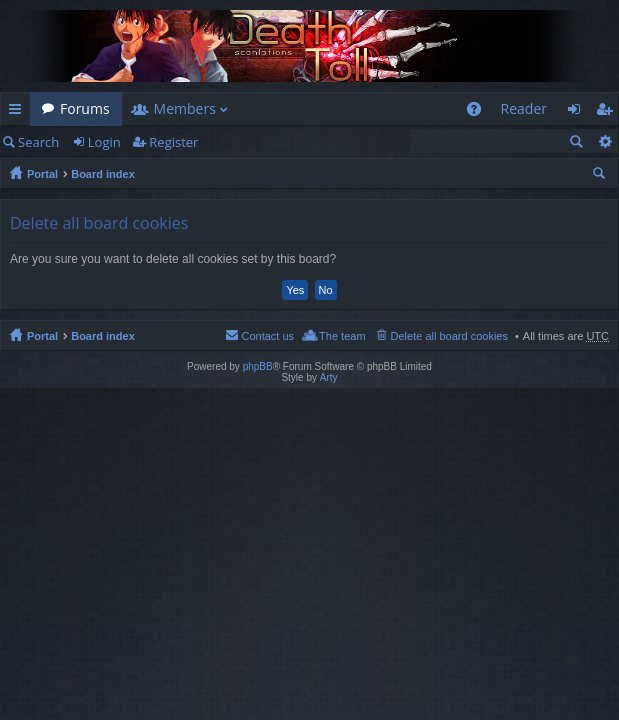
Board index (103, 174)
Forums (85, 108)
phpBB (258, 366)
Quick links (19, 112)
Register (173, 142)
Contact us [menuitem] (267, 336)
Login (104, 142)
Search (38, 142)
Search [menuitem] (601, 176)
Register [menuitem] (608, 112)
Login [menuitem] (579, 112)
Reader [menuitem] (524, 108)
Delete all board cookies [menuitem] (449, 336)
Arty (329, 377)
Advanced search (604, 141)
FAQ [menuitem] (479, 112)
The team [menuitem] (342, 336)
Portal (42, 174)
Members (185, 108)
